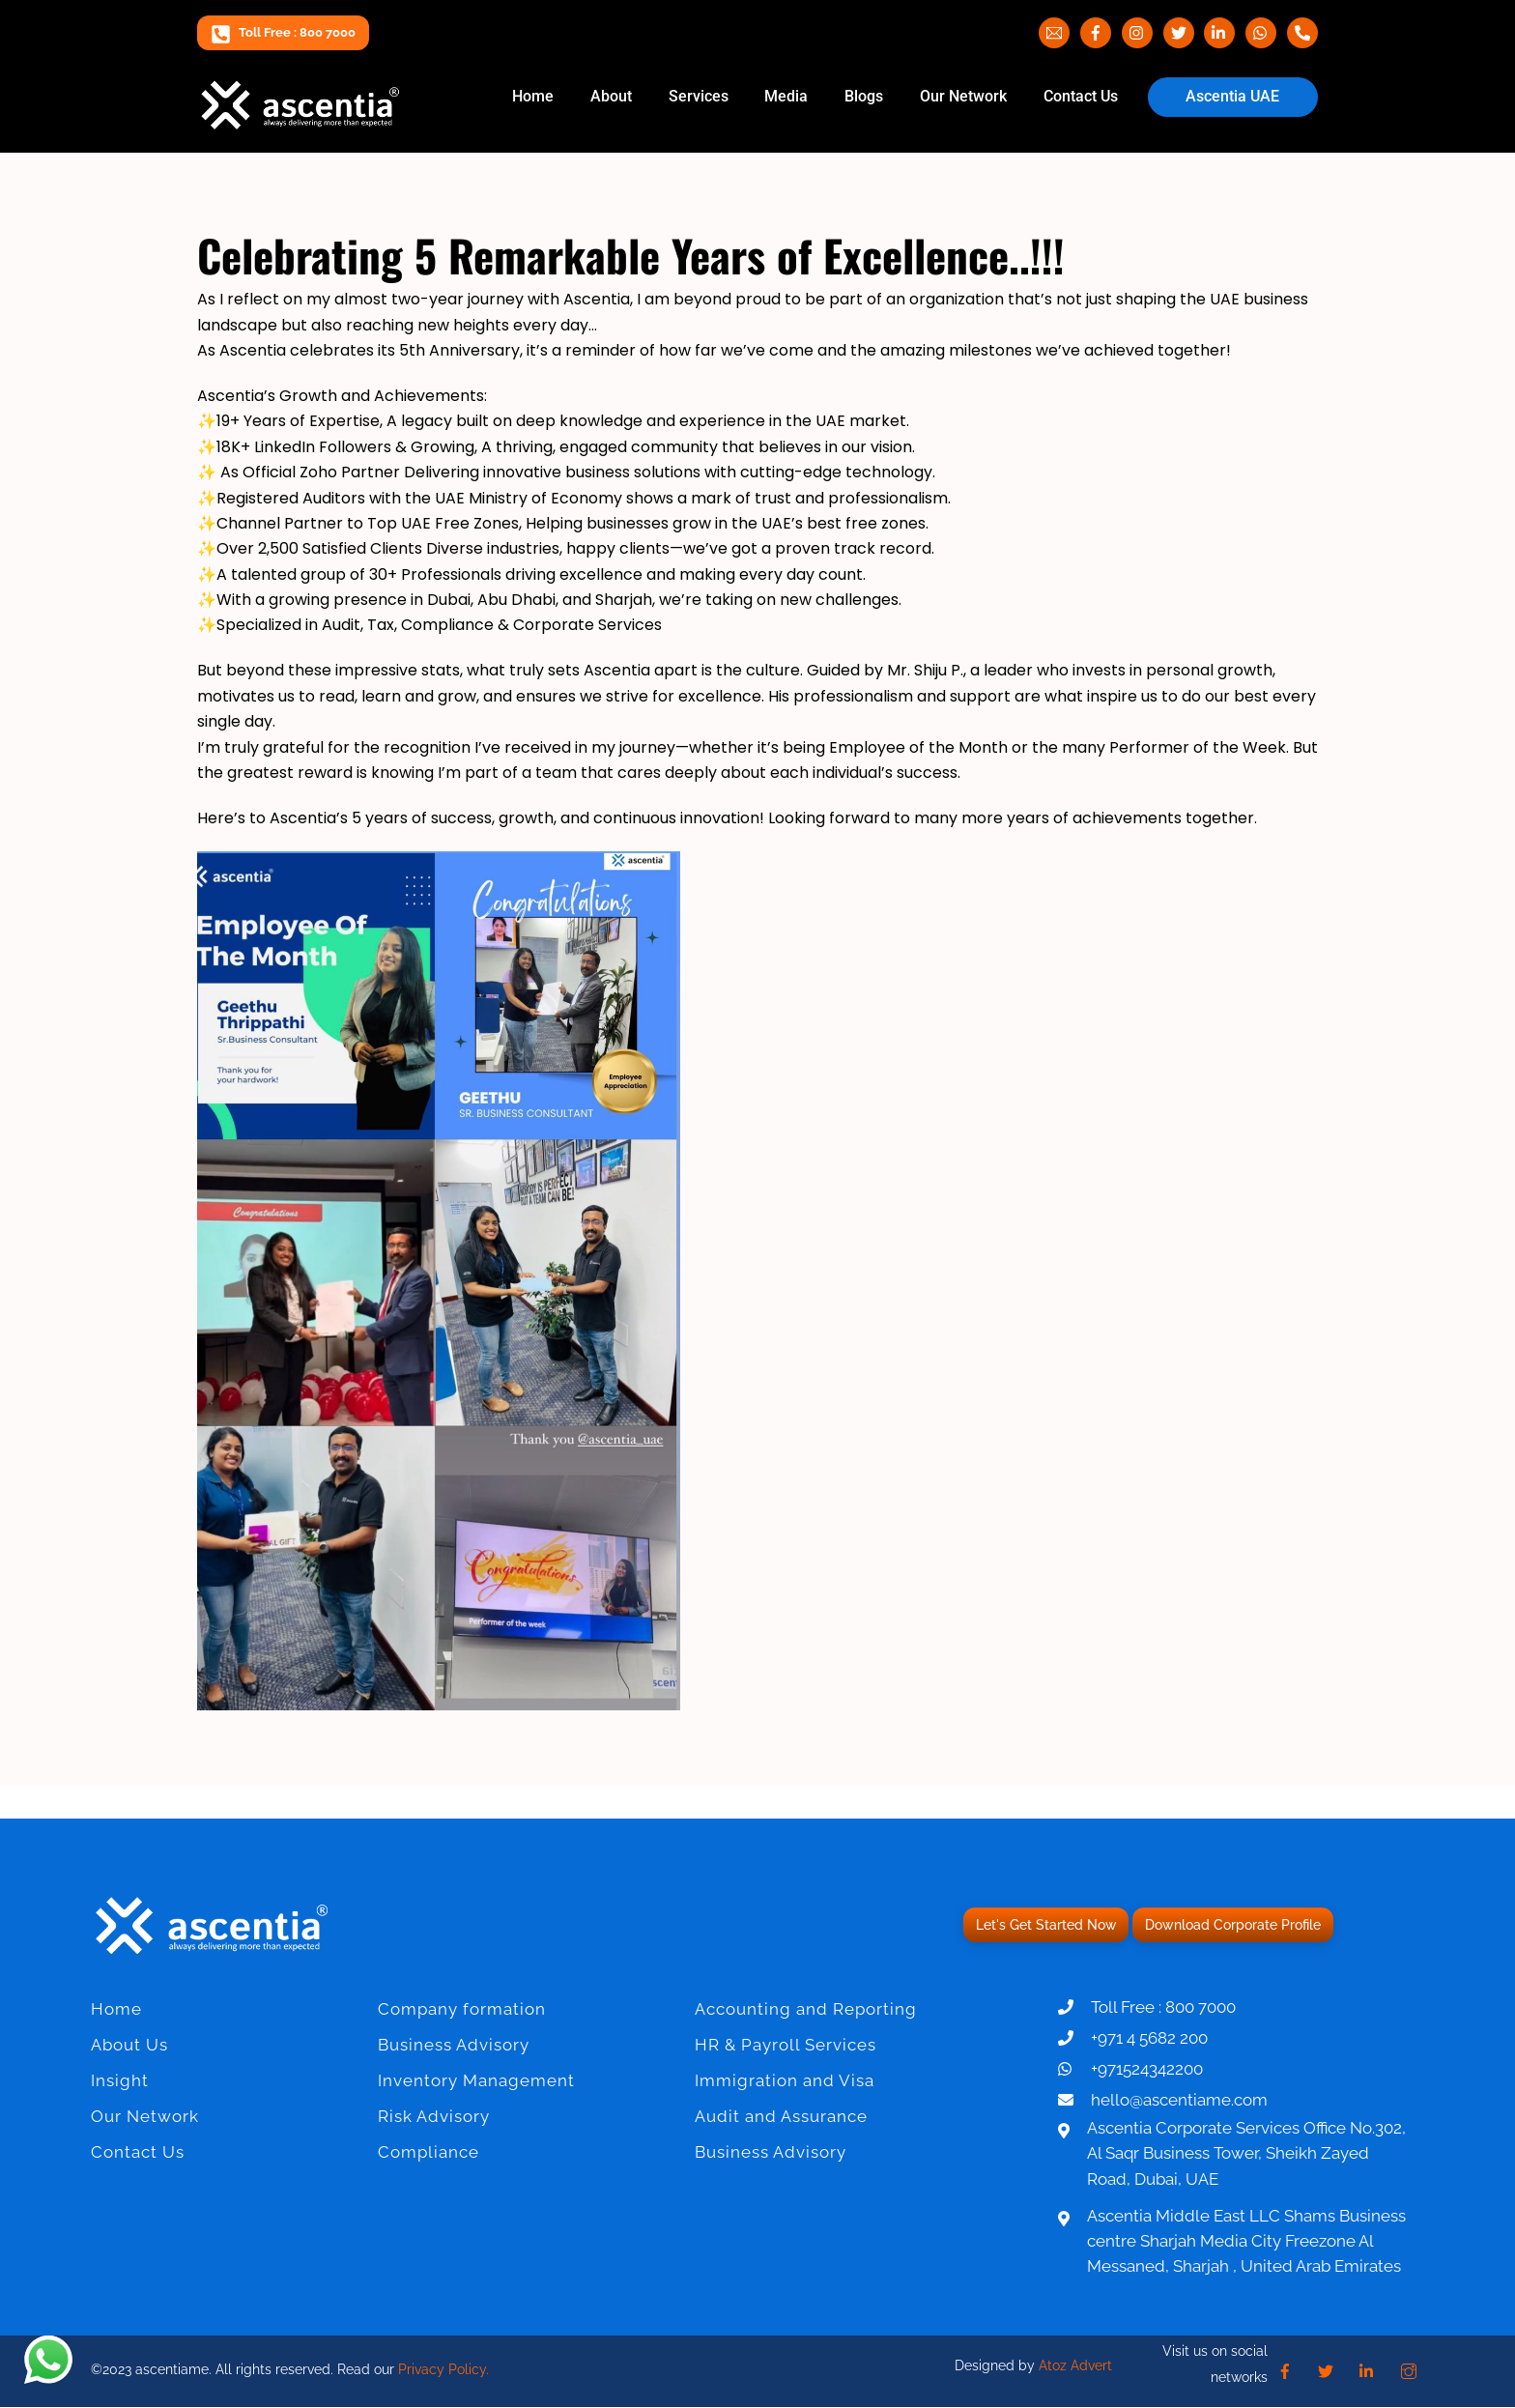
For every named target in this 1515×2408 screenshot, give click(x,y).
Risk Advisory (434, 2116)
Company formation (462, 2009)
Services (699, 96)
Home (533, 96)
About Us (129, 2044)
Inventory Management (476, 2080)
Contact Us (1080, 96)
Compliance (428, 2152)
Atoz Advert (1075, 2366)
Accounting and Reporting (806, 2009)
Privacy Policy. (443, 2369)
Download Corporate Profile (1233, 1925)
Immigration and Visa (784, 2080)
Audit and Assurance (781, 2116)
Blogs (863, 96)
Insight (120, 2080)
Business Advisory (453, 2044)
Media (786, 96)
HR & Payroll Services (785, 2044)
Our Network (963, 96)
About (611, 96)
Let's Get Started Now (1045, 1925)
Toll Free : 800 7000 (284, 32)
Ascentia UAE (1232, 96)
